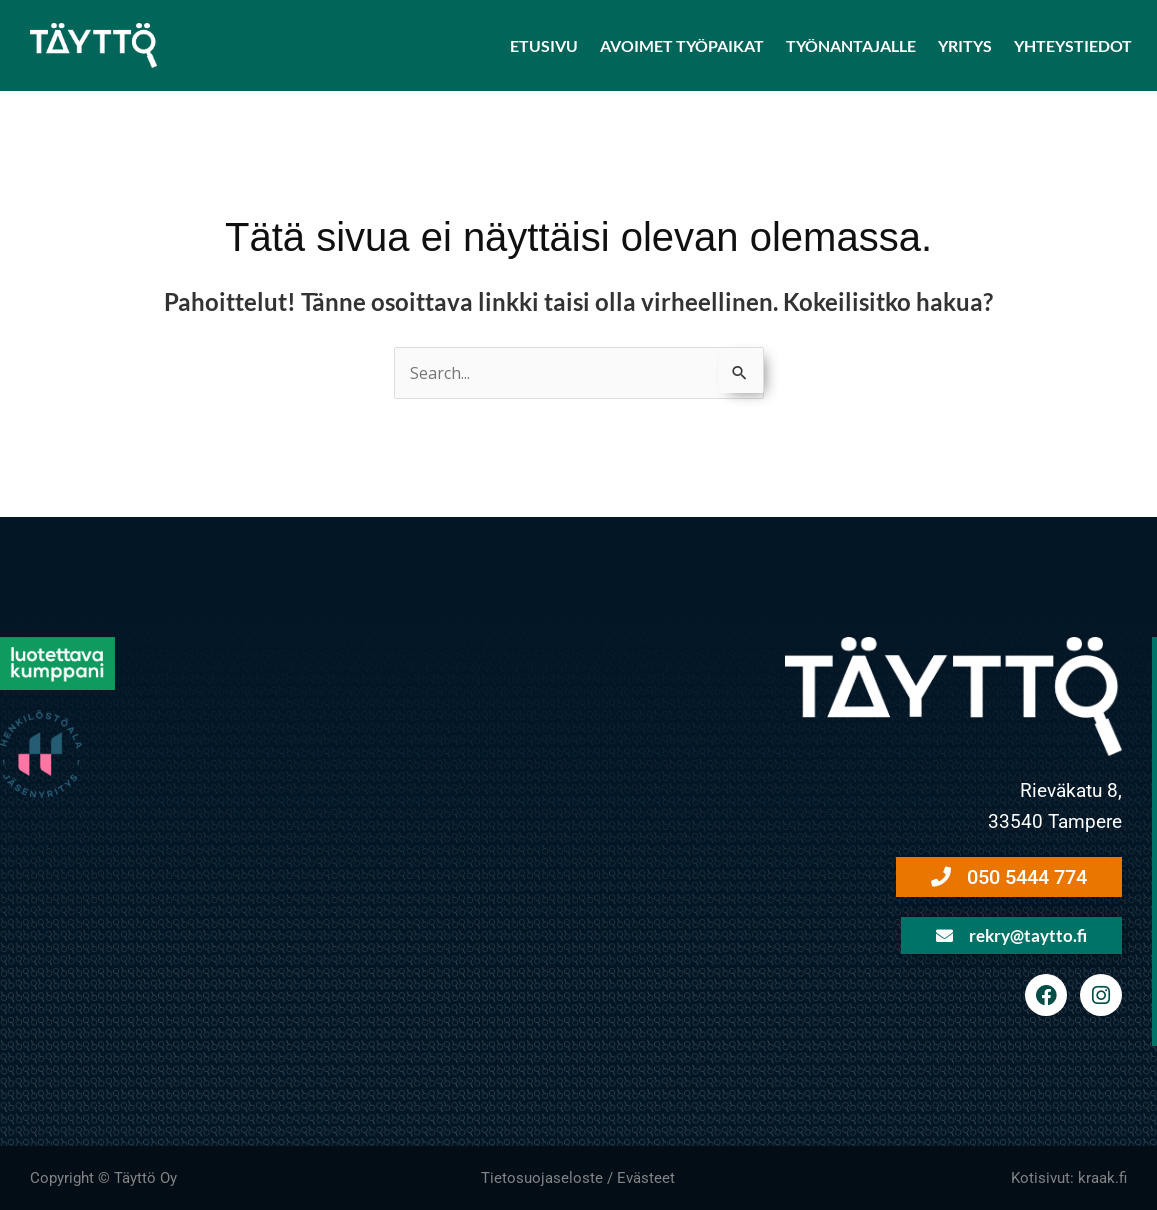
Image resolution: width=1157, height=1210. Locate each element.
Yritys (965, 45)
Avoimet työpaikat (682, 45)
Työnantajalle (851, 45)
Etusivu (544, 45)
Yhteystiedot (1073, 45)
